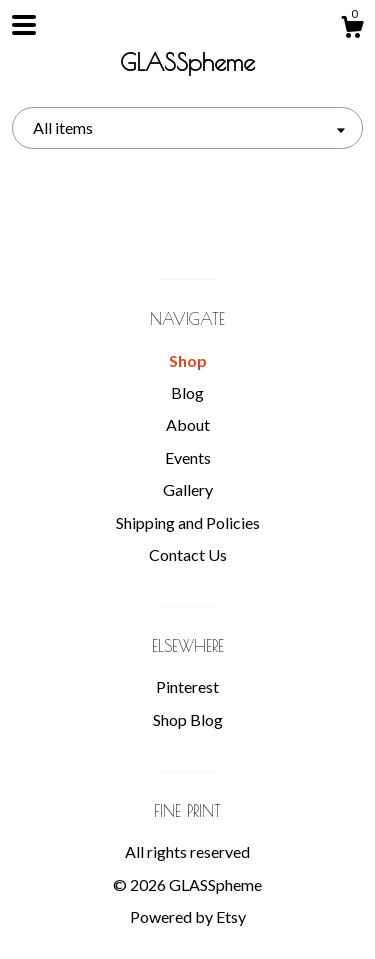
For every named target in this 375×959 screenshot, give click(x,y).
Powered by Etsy (188, 916)
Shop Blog (188, 719)
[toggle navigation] (24, 25)
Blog (187, 392)
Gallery (188, 489)
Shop (188, 360)
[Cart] (352, 30)
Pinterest (187, 686)
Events (188, 457)
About (188, 424)
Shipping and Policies (188, 522)
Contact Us (188, 554)
